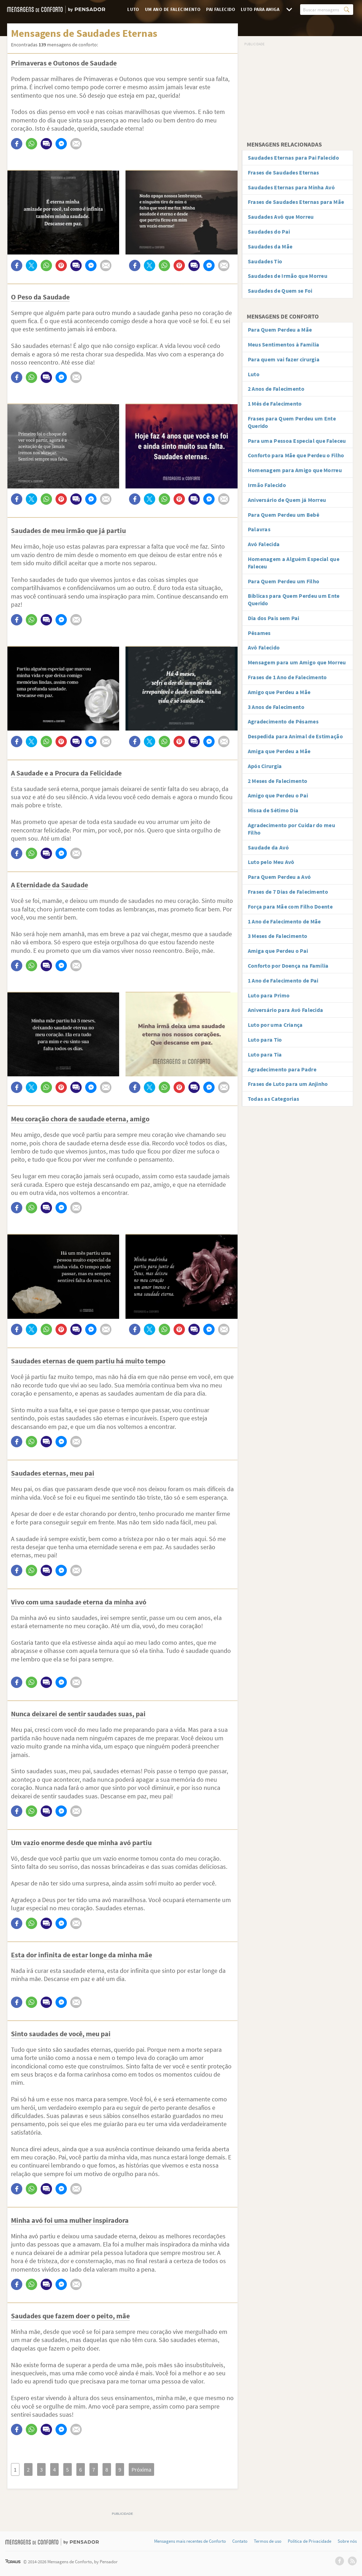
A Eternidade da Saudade (49, 884)
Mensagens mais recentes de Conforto (190, 2541)
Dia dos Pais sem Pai (273, 618)
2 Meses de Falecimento (278, 780)
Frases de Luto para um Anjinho (288, 1083)
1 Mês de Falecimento (275, 403)
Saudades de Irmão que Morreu (287, 275)
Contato (239, 2541)
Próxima (141, 2469)
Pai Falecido (220, 9)
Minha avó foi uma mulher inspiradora (70, 2220)
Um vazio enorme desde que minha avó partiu (81, 1842)
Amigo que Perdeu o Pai (278, 795)
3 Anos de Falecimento (276, 706)
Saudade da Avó (268, 847)
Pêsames (259, 632)
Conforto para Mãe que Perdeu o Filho (296, 455)
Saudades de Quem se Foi (280, 290)
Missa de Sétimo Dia (273, 810)
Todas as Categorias (273, 1098)
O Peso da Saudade (40, 296)
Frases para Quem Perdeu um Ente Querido (292, 422)
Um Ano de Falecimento (172, 9)
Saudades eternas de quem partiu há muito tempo (88, 1360)
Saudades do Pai (269, 231)
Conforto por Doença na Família (288, 965)
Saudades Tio (265, 261)
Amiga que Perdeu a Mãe (279, 751)
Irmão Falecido (267, 484)
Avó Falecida (264, 544)
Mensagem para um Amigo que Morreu (297, 662)
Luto (133, 9)
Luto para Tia (265, 1054)
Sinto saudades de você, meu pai (61, 2033)
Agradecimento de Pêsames (283, 721)
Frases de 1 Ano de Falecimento (287, 677)
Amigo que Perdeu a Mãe (279, 691)
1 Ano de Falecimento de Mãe (284, 921)
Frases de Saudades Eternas (283, 172)
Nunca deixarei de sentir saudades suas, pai (78, 1713)
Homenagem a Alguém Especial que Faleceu (293, 562)
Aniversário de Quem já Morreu (287, 499)
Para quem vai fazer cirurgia (284, 359)
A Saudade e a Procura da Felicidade (66, 772)
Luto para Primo (269, 995)
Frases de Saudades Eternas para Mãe (296, 201)
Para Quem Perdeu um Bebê (283, 514)
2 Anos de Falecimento (276, 388)
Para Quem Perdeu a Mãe (280, 329)
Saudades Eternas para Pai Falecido (293, 157)
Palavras (259, 529)
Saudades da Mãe (270, 246)
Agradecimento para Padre (282, 1069)
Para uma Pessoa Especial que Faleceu (297, 440)
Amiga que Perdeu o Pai (278, 950)
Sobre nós (347, 2541)
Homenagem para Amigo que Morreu (295, 470)
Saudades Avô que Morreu (281, 216)
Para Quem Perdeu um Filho (284, 581)
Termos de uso (267, 2541)
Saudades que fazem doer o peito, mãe (70, 2315)
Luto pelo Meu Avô (271, 861)
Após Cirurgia (265, 765)
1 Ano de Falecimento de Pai (283, 980)
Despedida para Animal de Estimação (295, 736)
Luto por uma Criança (275, 1024)
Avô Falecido (264, 647)
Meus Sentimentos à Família (284, 344)
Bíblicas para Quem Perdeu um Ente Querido (294, 599)
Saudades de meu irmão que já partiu (68, 530)
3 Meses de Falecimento (278, 935)
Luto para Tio (265, 1039)
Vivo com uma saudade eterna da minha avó (78, 1601)
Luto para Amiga (260, 9)
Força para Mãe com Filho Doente (290, 906)
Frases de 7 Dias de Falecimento (288, 891)
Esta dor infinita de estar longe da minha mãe (81, 1954)
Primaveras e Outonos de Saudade (64, 62)
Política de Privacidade (309, 2541)
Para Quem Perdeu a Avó (279, 876)
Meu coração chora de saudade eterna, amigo (80, 1118)
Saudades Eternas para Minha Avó (291, 187)
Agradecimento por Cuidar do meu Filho (291, 829)
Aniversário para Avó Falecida (285, 1009)
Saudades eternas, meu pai (52, 1473)
